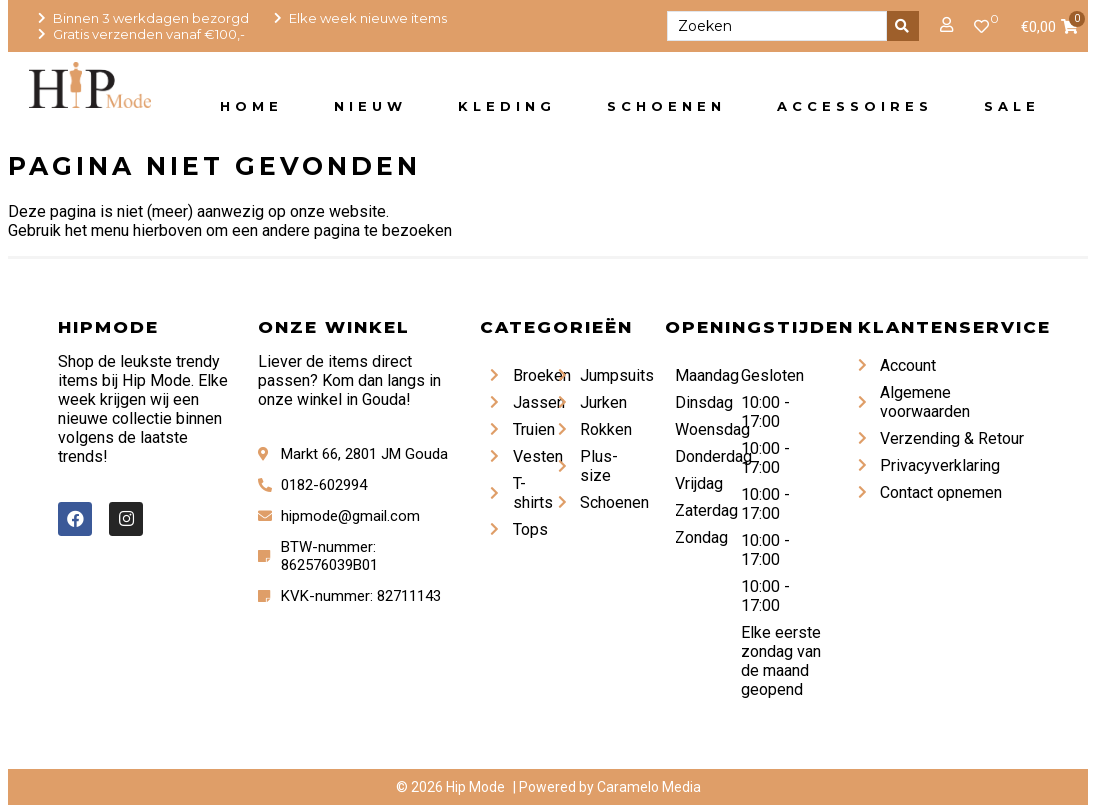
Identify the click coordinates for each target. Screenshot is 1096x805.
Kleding (507, 106)
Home (251, 106)
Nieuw (370, 106)
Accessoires (855, 106)
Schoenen (666, 106)
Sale (1012, 106)
